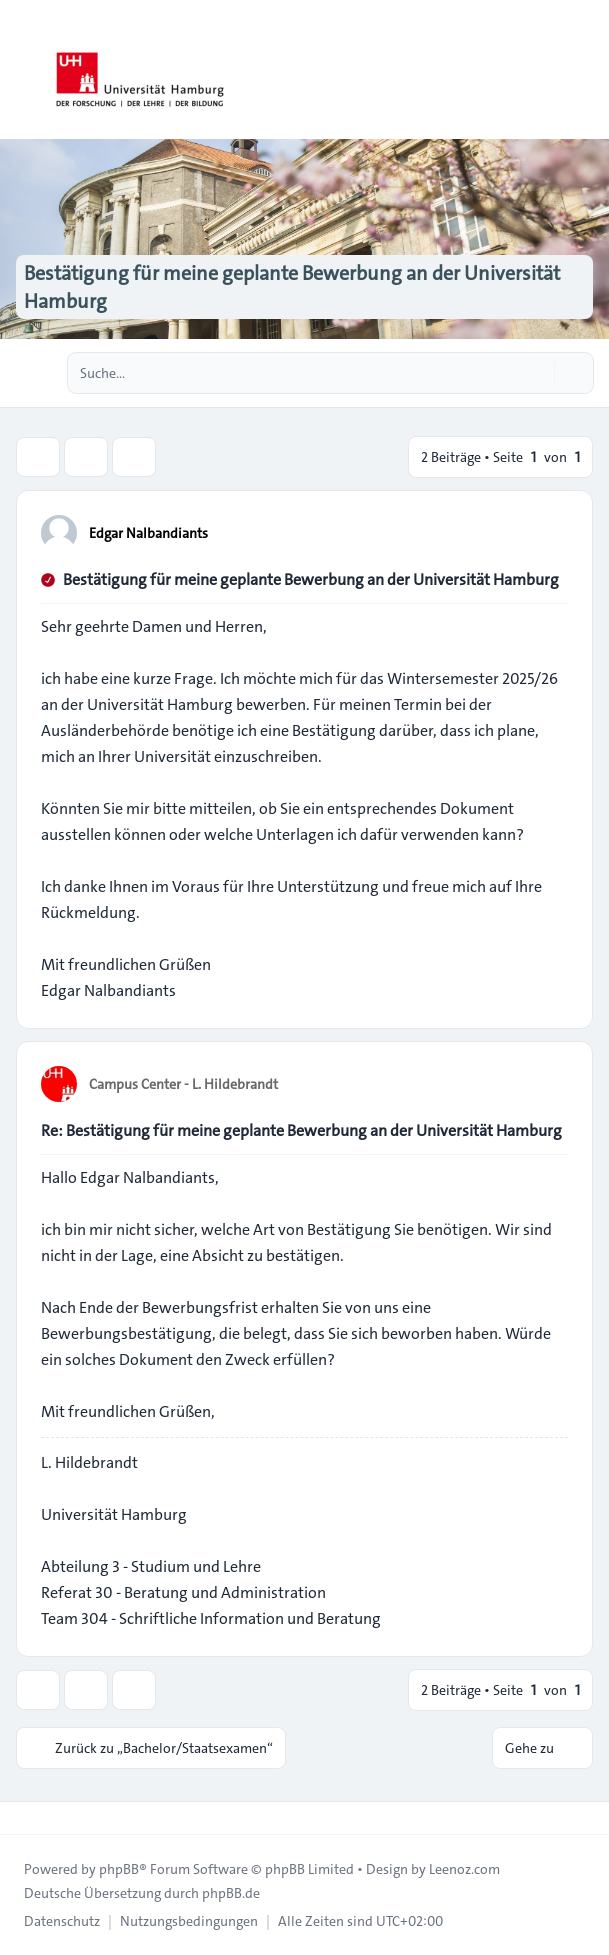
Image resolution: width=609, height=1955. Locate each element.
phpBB (119, 1869)
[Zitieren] (551, 532)
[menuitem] (62, 1921)
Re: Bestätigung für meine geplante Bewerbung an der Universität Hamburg (301, 1130)
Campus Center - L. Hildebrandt (183, 1084)
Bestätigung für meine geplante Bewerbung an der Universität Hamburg (311, 579)
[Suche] (537, 373)
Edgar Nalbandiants (148, 533)
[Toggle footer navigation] (24, 1818)
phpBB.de (231, 1893)
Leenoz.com (464, 1869)
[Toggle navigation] (585, 70)
